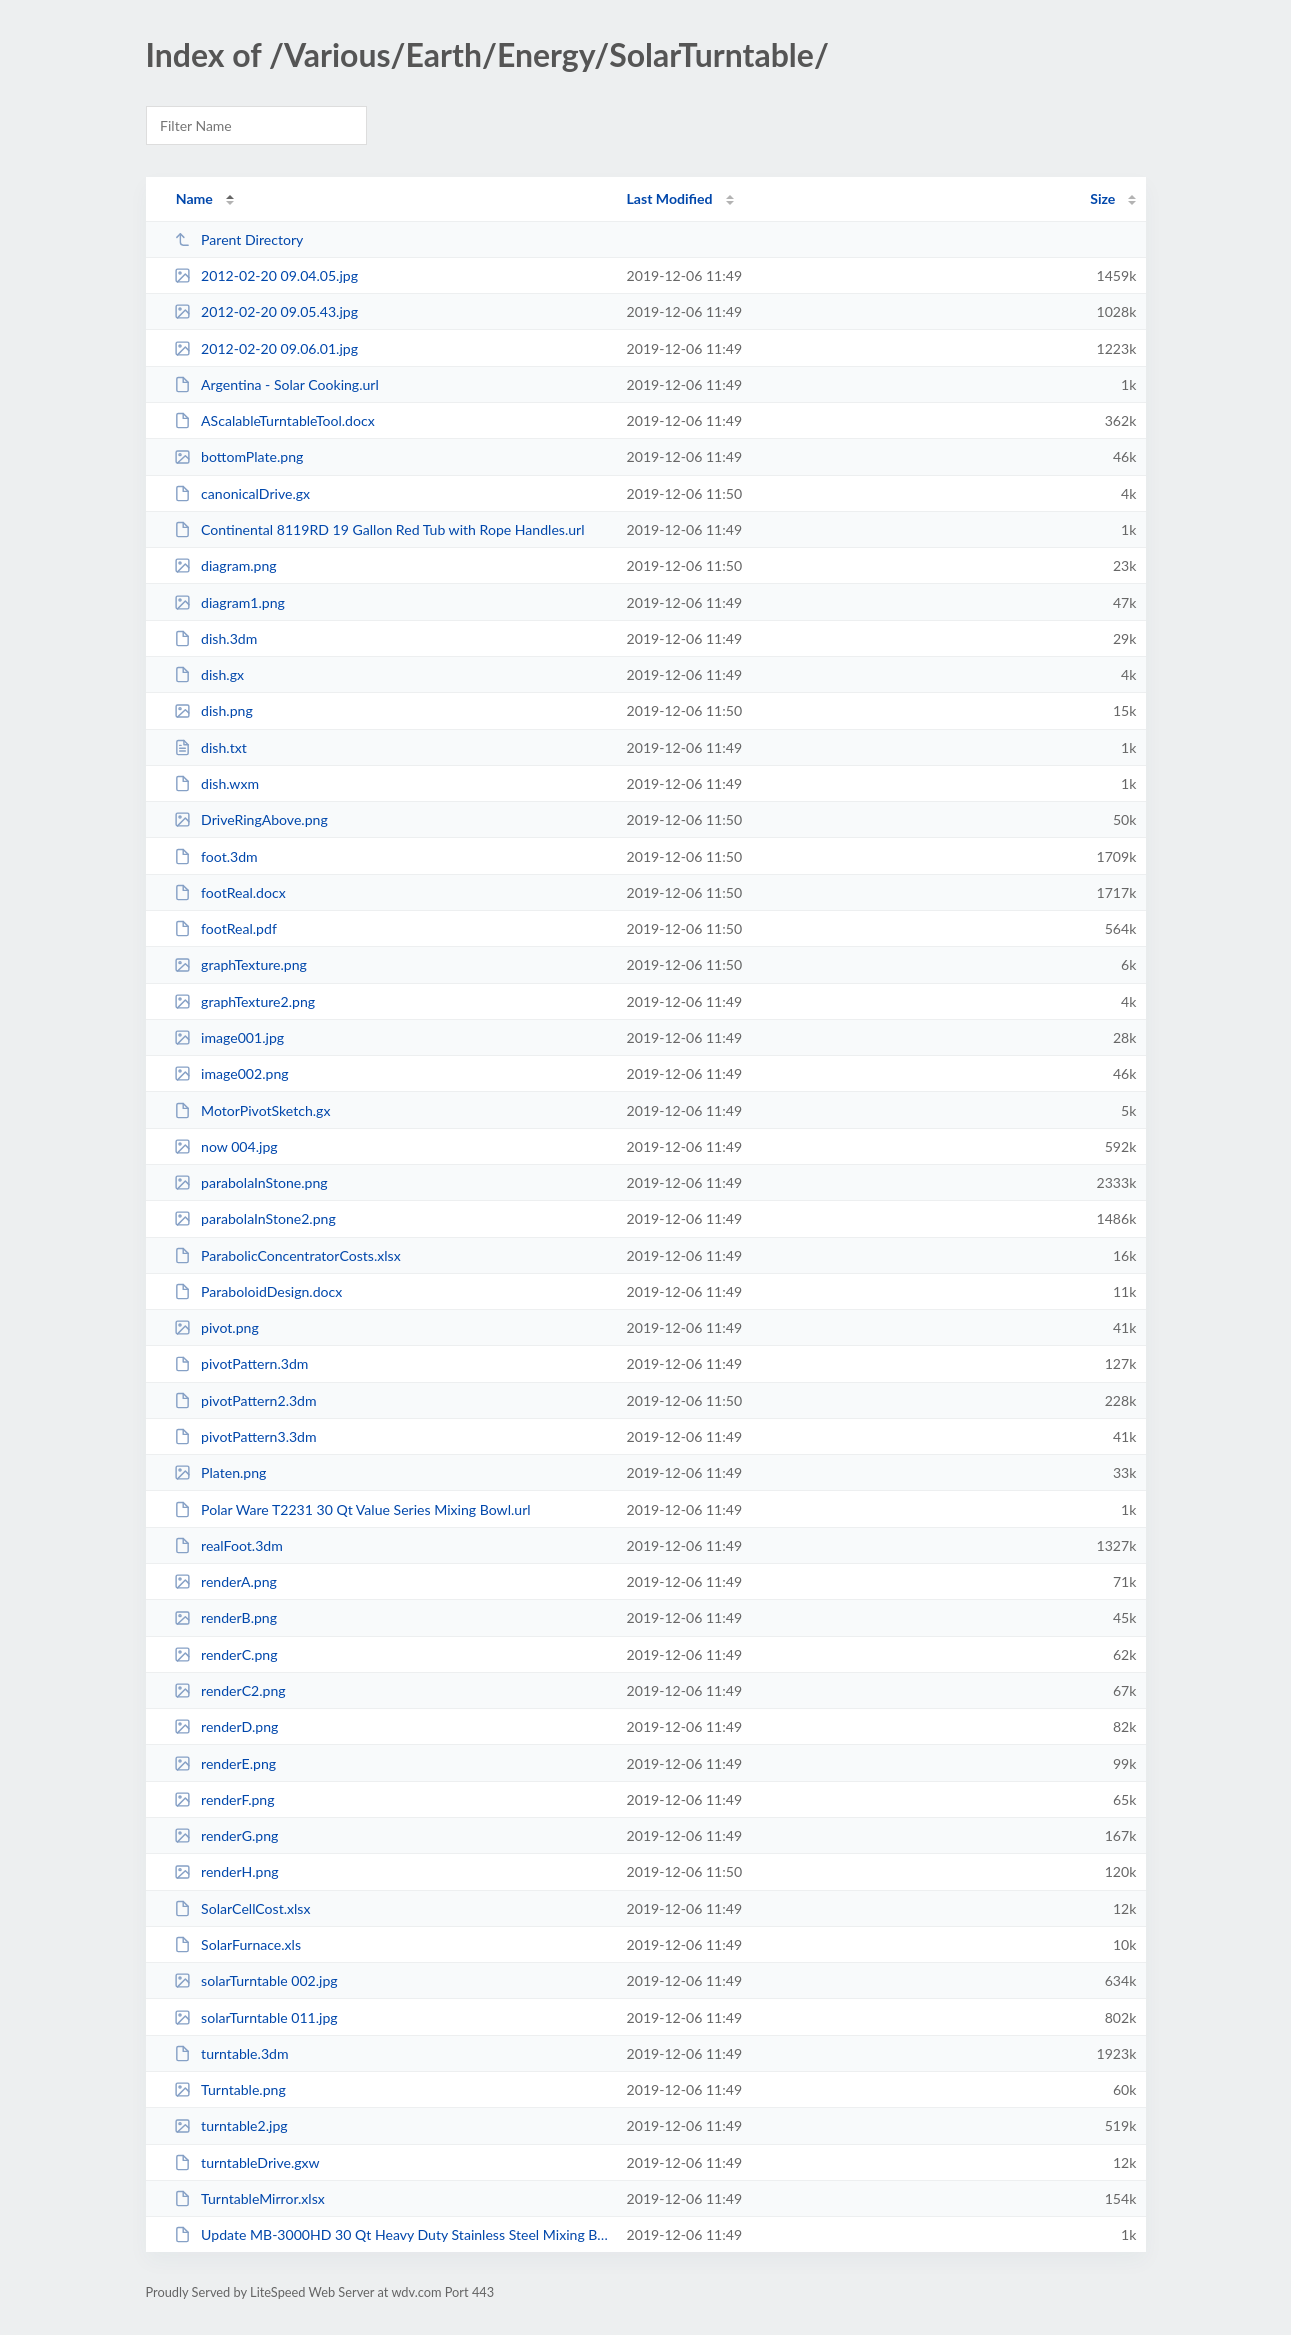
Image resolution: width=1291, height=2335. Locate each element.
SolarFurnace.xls (237, 1944)
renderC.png (226, 1654)
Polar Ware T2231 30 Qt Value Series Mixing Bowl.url (352, 1509)
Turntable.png (230, 2089)
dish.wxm (216, 783)
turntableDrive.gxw (247, 2162)
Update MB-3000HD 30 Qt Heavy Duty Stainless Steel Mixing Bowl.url (391, 2234)
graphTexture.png (240, 964)
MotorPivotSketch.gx (252, 1110)
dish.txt (210, 747)
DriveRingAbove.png (251, 819)
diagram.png (225, 565)
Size (1102, 198)
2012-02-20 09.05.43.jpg (266, 311)
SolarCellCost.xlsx (242, 1908)
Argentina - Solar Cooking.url (276, 384)
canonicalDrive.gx (242, 493)
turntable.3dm (231, 2053)
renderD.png (226, 1726)
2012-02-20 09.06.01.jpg (266, 348)
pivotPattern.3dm (241, 1363)
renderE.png (225, 1763)
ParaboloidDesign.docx (258, 1291)
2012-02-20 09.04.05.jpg (266, 275)
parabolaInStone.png (251, 1182)
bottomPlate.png (239, 456)
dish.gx (209, 674)
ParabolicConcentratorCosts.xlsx (287, 1255)
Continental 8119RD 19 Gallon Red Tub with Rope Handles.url (379, 529)
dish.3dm (216, 638)
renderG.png (226, 1835)
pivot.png (216, 1327)
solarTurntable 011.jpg (256, 2017)
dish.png (213, 710)
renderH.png (226, 1871)
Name (194, 198)
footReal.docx (230, 892)
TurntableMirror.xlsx (249, 2198)
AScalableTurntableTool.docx (274, 420)
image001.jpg (229, 1037)
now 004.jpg (226, 1146)
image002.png (231, 1073)
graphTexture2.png (244, 1001)
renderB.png (225, 1617)
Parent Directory (239, 239)
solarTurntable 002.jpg (256, 1980)
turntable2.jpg (231, 2125)
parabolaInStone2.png (255, 1218)
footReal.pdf (225, 928)
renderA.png (225, 1581)
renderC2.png (230, 1690)
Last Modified (670, 198)
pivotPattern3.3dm (245, 1436)
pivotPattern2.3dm (245, 1400)
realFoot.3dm (228, 1545)
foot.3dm (216, 856)
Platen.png (220, 1472)
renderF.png (224, 1799)
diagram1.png (229, 602)
